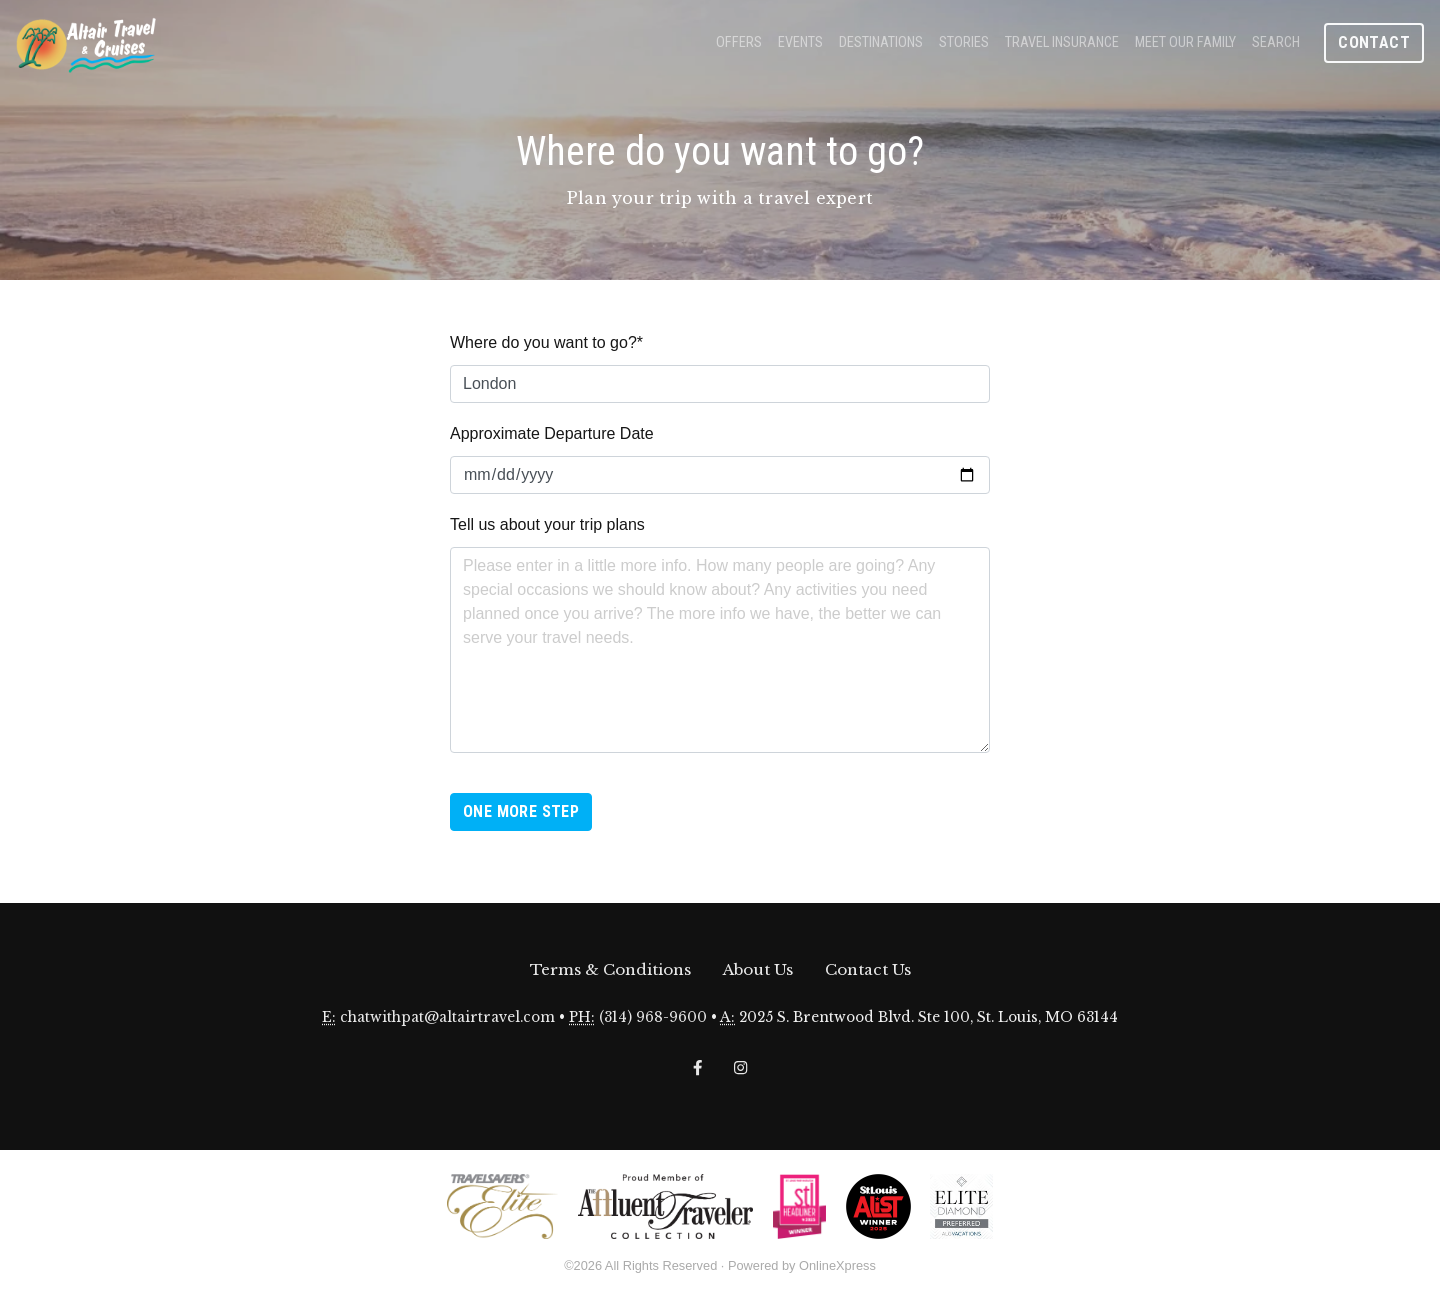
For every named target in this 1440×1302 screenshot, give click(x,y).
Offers (739, 42)
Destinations (881, 42)
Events (800, 42)
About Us (758, 969)
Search (1276, 42)
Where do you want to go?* (546, 342)
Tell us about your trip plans (547, 524)
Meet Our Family (1185, 42)
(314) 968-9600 (653, 1017)
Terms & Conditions (610, 969)
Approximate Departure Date (552, 433)
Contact (1374, 42)
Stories (964, 42)
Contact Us (868, 969)
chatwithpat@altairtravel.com (447, 1017)
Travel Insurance (1062, 42)
